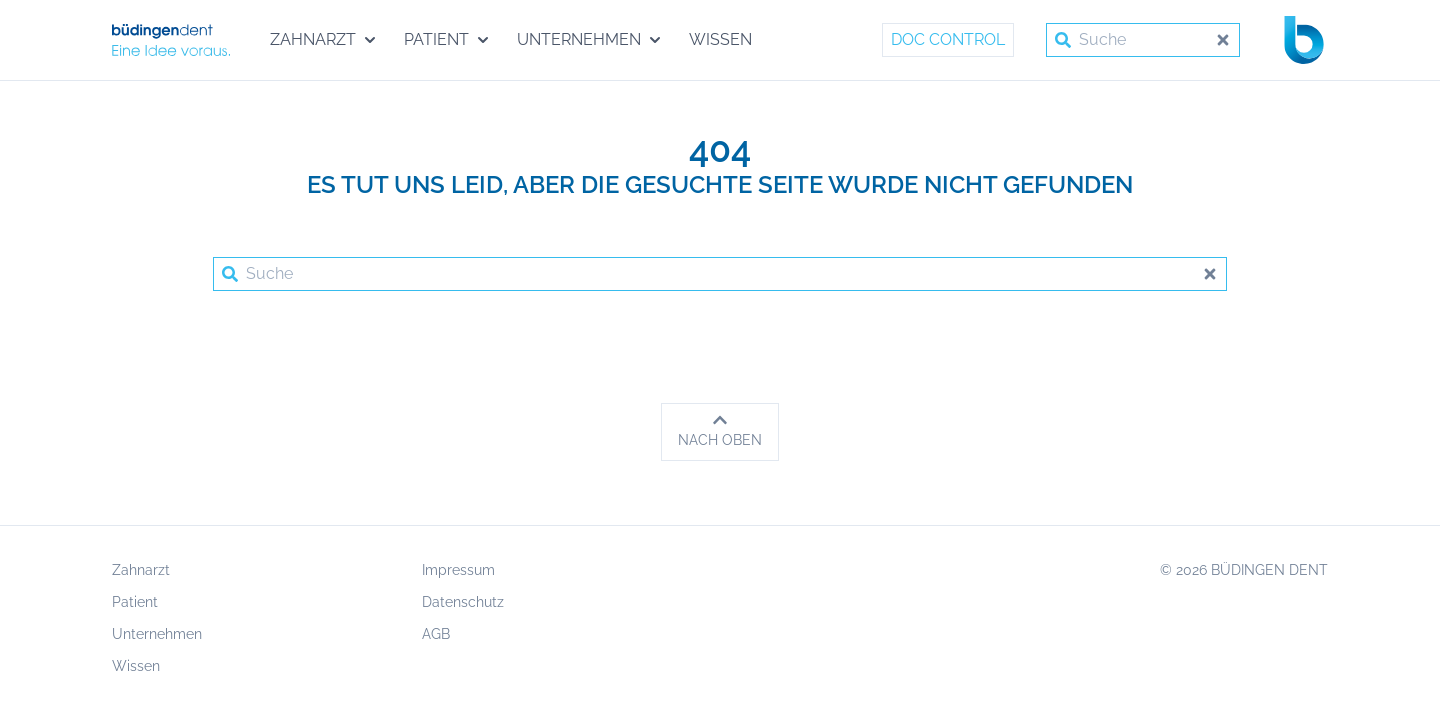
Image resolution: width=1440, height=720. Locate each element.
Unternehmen (157, 634)
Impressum (458, 570)
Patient (135, 602)
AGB (436, 634)
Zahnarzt (141, 570)
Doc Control (948, 39)
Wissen (136, 666)
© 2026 (1244, 570)
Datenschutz (463, 602)
